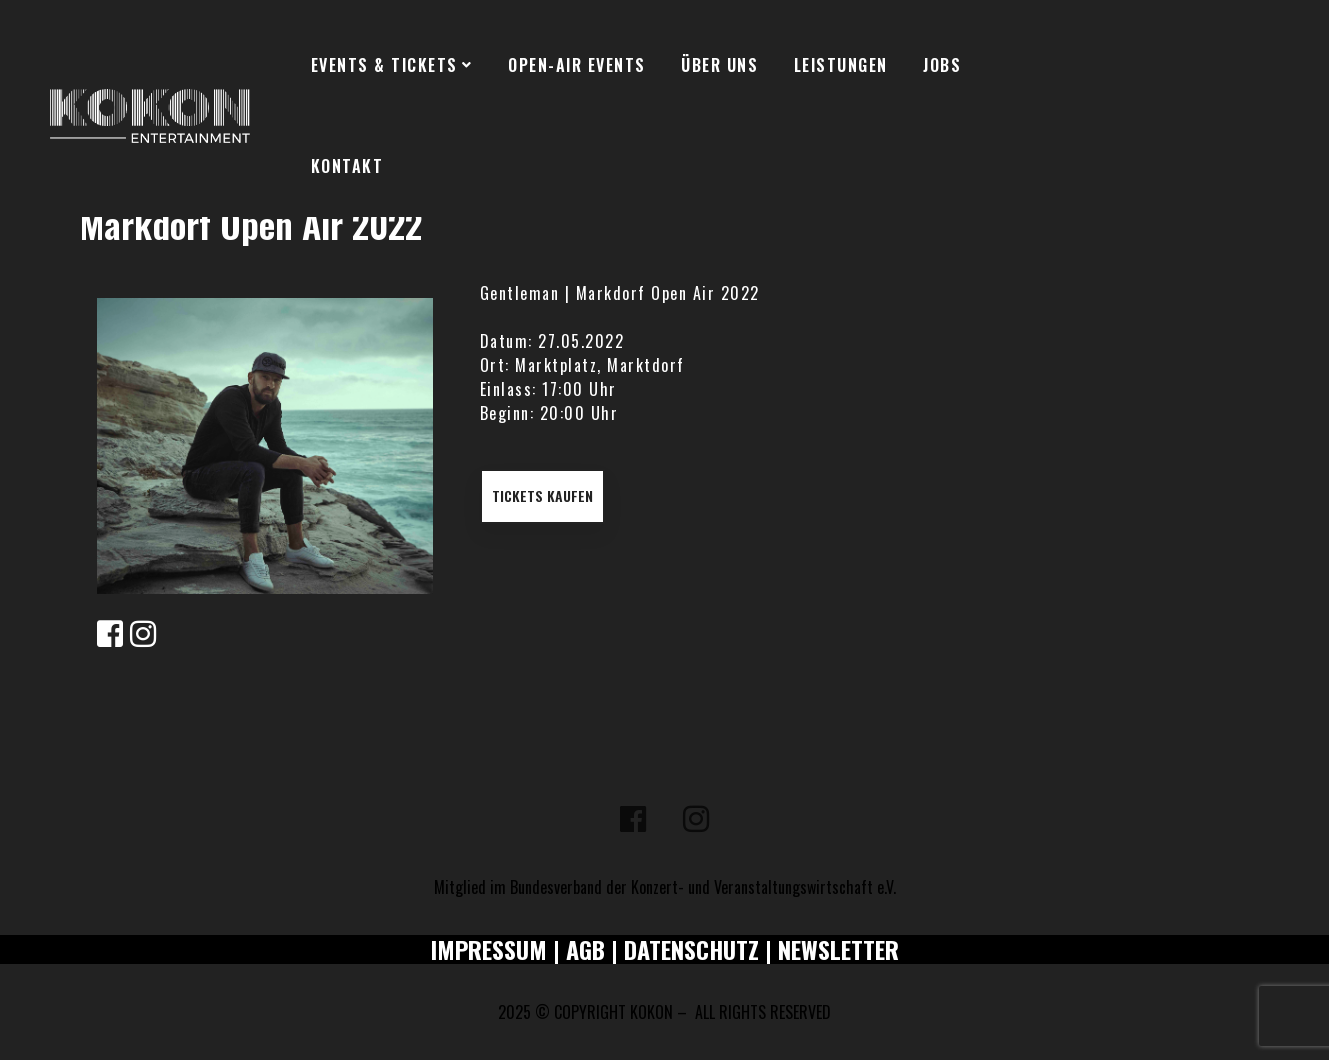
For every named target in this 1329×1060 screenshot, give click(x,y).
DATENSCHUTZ (691, 949)
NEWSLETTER (838, 949)
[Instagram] (696, 819)
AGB (585, 949)
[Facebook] (633, 819)
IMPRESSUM (489, 949)
